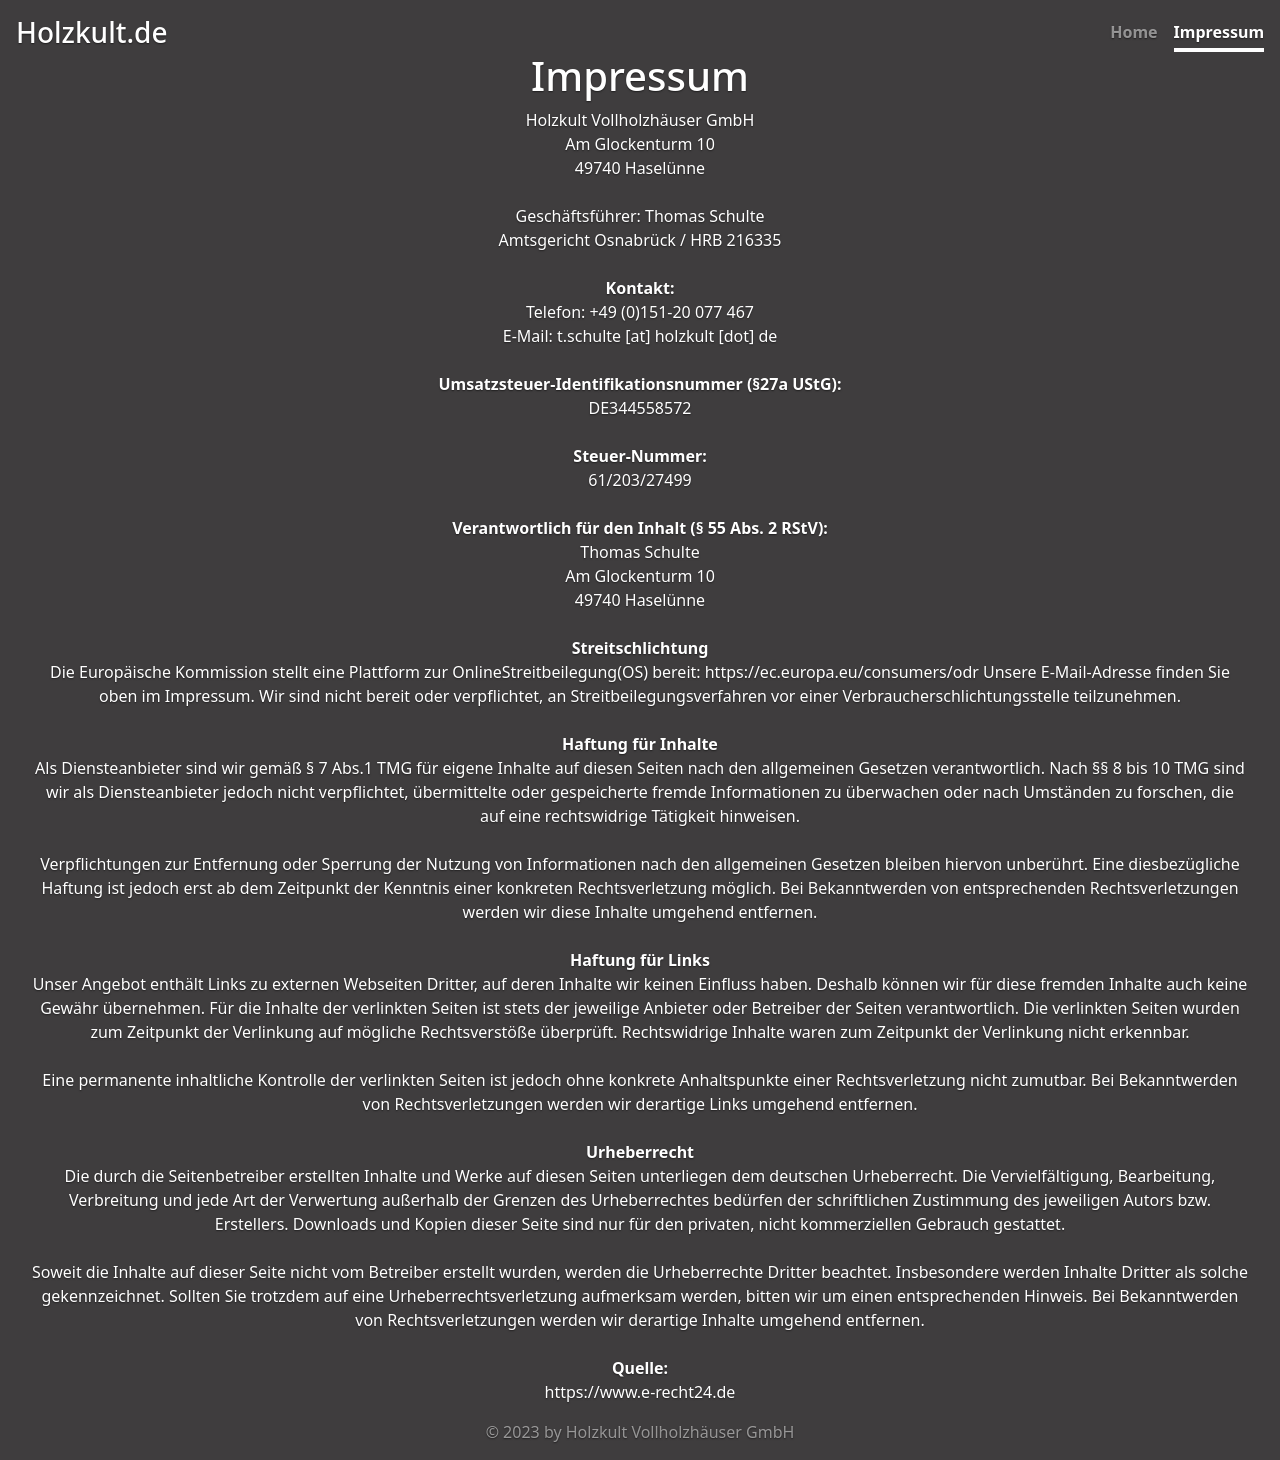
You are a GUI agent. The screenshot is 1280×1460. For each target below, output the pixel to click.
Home (1133, 32)
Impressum (1219, 32)
